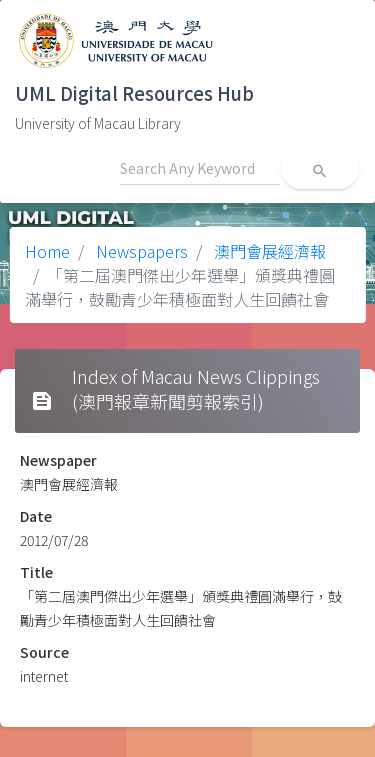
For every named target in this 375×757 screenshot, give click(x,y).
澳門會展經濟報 (268, 251)
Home (47, 251)
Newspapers (140, 251)
